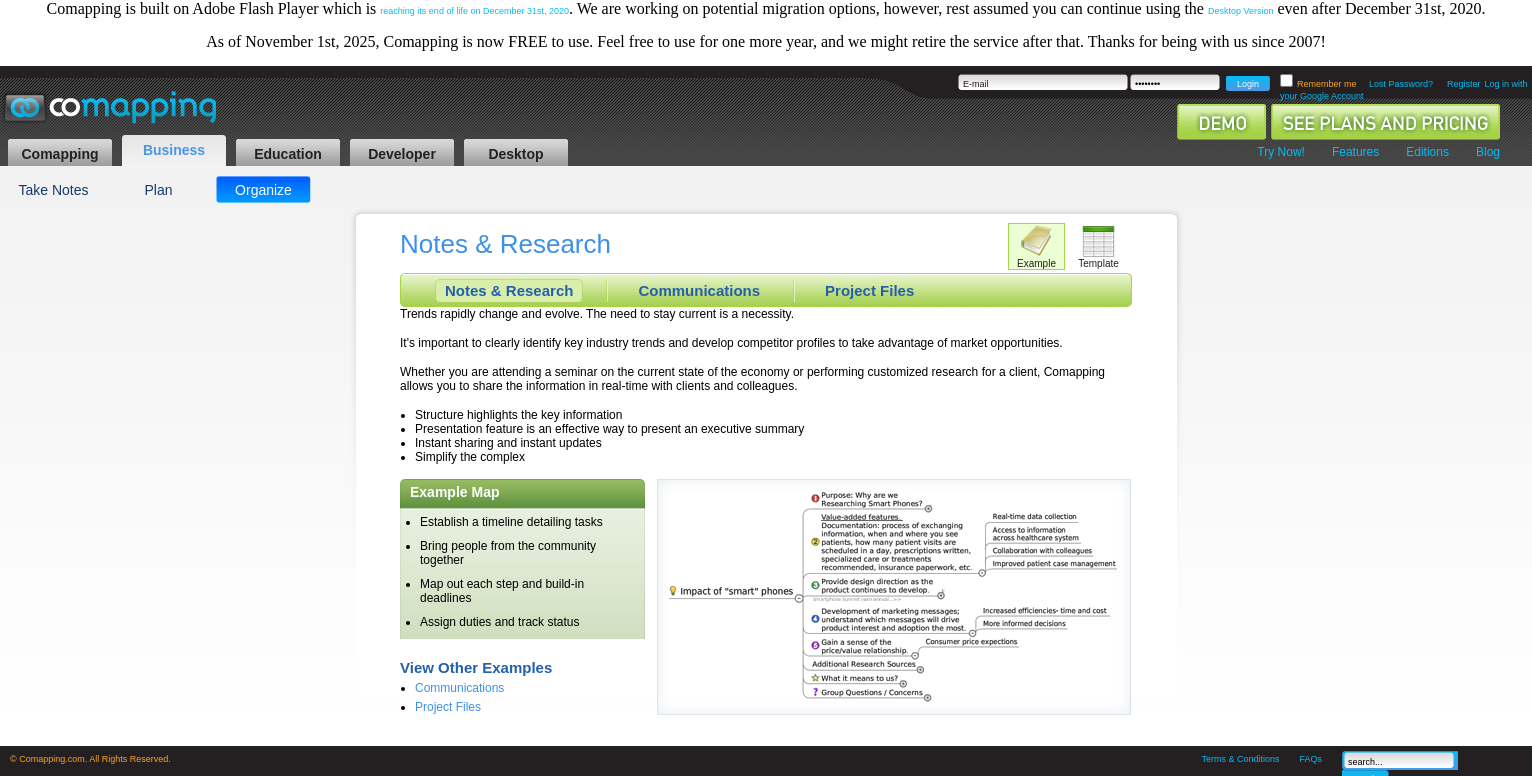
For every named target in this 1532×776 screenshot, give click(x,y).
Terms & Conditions (1240, 759)
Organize (263, 190)
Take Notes (53, 190)
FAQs (1310, 759)
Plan (158, 190)
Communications (699, 290)
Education (288, 154)
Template (1098, 263)
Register (1464, 84)
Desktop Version (1241, 11)
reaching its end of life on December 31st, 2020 (474, 11)
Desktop (515, 154)
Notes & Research (509, 290)
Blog (1488, 152)
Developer (402, 154)
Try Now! (1281, 152)
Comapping (60, 154)
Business (174, 150)
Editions (1427, 152)
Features (1355, 152)
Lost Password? (1401, 84)
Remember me (1328, 84)
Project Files (869, 290)
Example (1036, 263)
